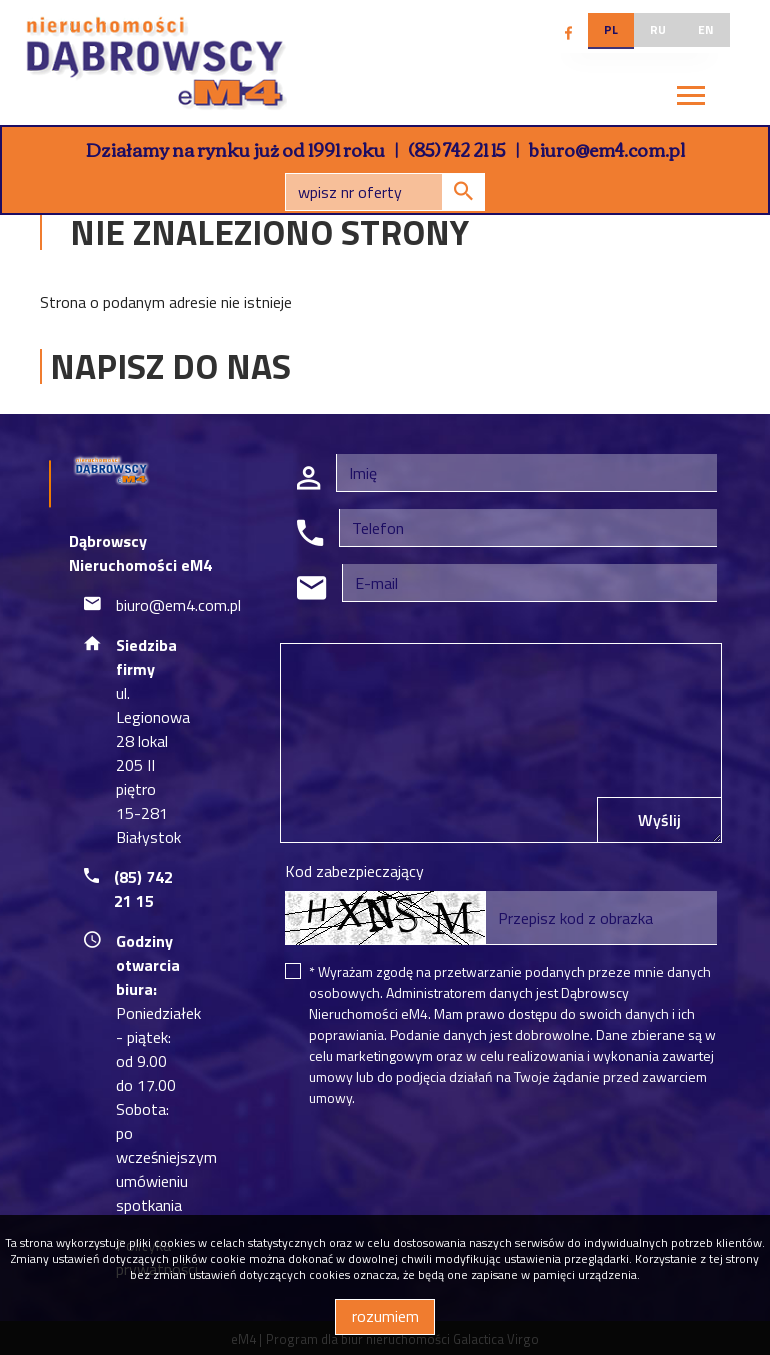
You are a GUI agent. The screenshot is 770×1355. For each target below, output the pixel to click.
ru (658, 29)
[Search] (385, 192)
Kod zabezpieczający (354, 871)
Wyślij (659, 820)
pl (611, 29)
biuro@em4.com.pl (607, 149)
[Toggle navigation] (691, 98)
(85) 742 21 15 (457, 149)
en (706, 29)
